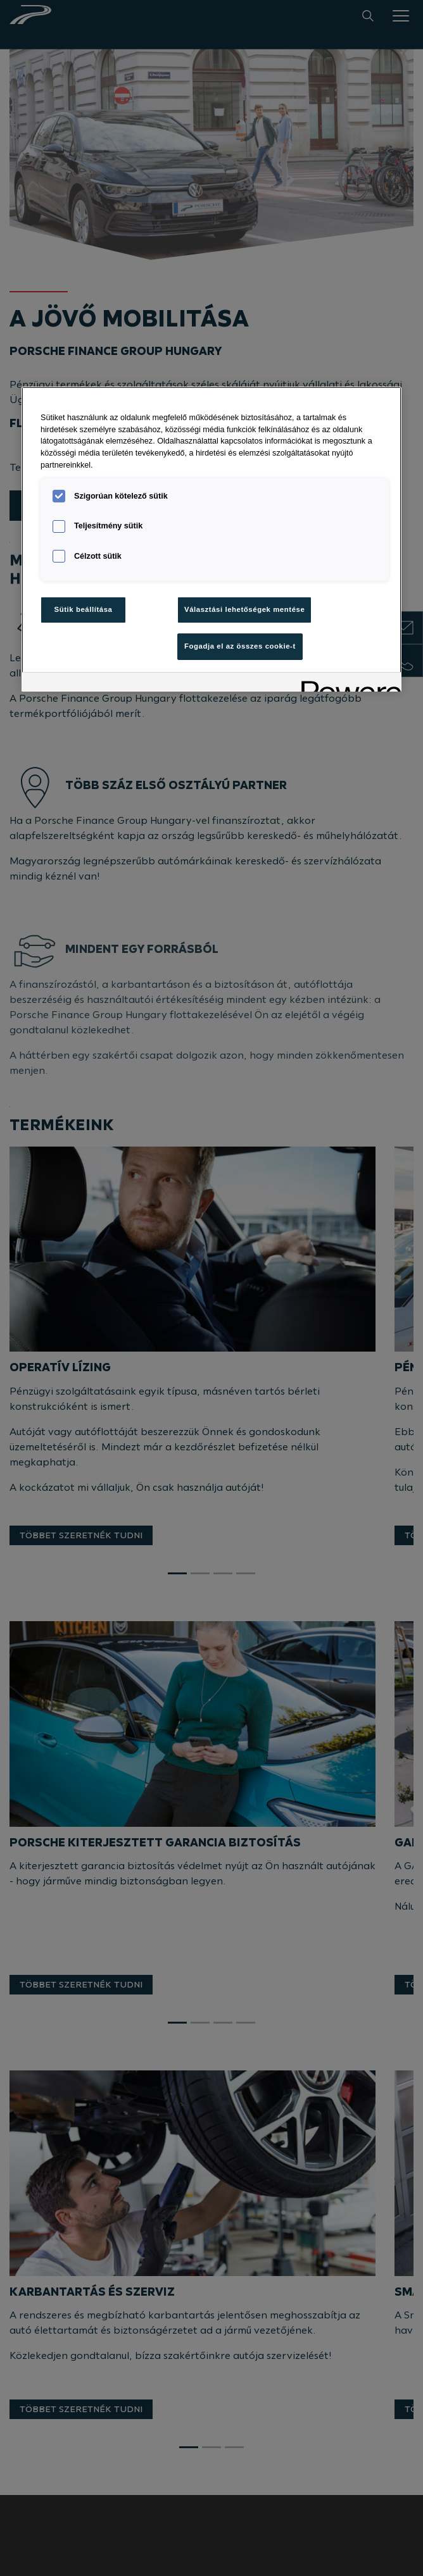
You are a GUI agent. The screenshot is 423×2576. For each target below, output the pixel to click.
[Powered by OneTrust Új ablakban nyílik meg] (347, 684)
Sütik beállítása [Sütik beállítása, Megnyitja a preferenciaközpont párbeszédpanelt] (83, 609)
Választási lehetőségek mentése (244, 609)
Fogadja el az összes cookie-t (240, 646)
